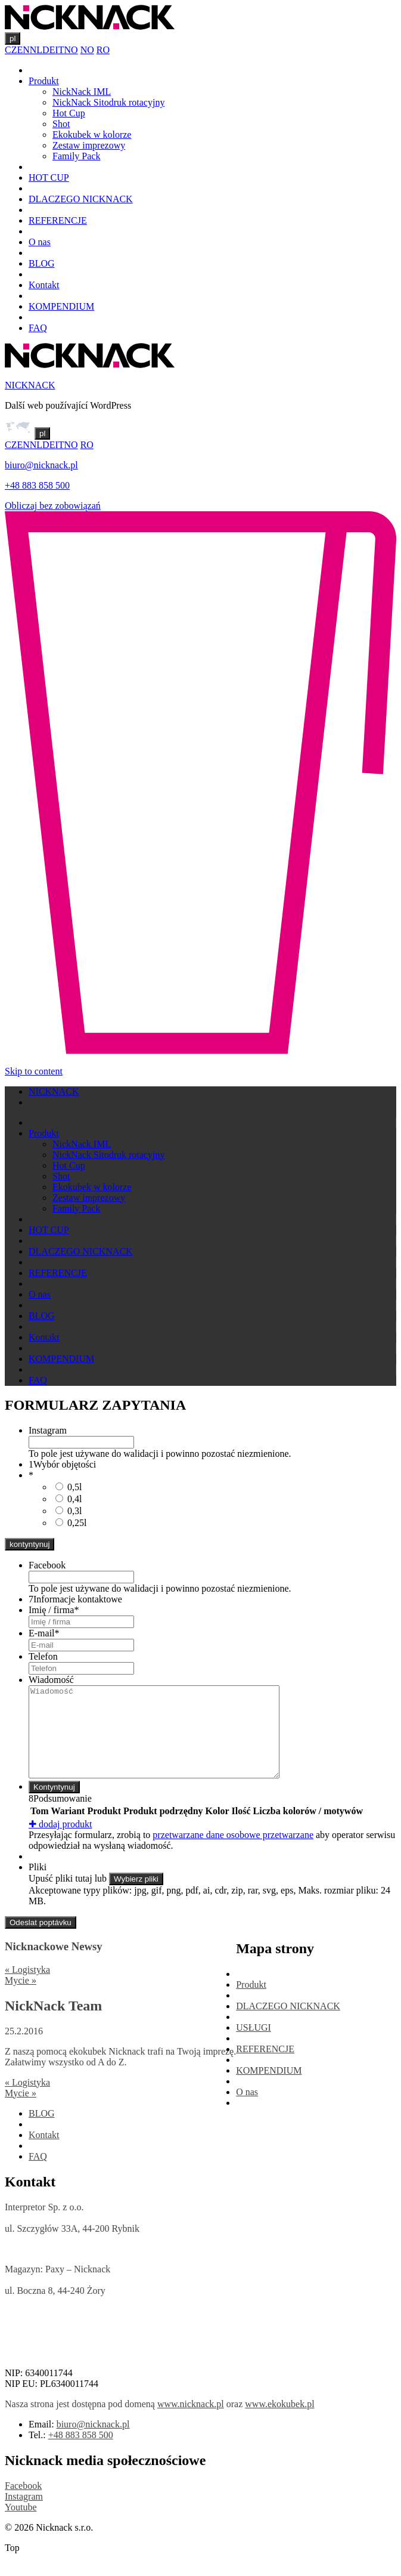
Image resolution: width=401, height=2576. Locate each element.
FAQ (38, 328)
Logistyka (27, 1987)
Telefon (43, 1656)
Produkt (44, 81)
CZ (11, 50)
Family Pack (76, 156)
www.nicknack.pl (190, 2422)
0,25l (76, 1523)
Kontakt (44, 285)
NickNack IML (81, 92)
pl (12, 38)
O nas (40, 242)
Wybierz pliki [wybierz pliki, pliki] (136, 1896)
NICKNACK (30, 385)
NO (71, 50)
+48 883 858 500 (37, 485)
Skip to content (34, 1071)
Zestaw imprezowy (88, 145)
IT (59, 50)
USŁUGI (253, 2045)
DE (48, 50)
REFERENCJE (58, 220)
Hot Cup (68, 113)
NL (36, 50)
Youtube (21, 2525)
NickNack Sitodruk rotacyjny (108, 102)
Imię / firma (54, 1610)
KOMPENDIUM (61, 306)
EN (23, 50)
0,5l (74, 1487)
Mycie (20, 1998)
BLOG (42, 263)
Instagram (48, 1430)
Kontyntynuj (54, 1804)
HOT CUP (49, 177)
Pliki (37, 1885)
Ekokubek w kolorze (91, 134)
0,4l (74, 1499)
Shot (61, 124)
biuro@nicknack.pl (41, 465)
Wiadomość (51, 1680)
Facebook (47, 1565)
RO (103, 50)
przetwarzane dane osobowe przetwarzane (233, 1853)
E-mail (44, 1633)
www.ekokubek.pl (279, 2422)
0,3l (74, 1511)
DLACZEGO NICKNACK (81, 199)
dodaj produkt (60, 1842)
